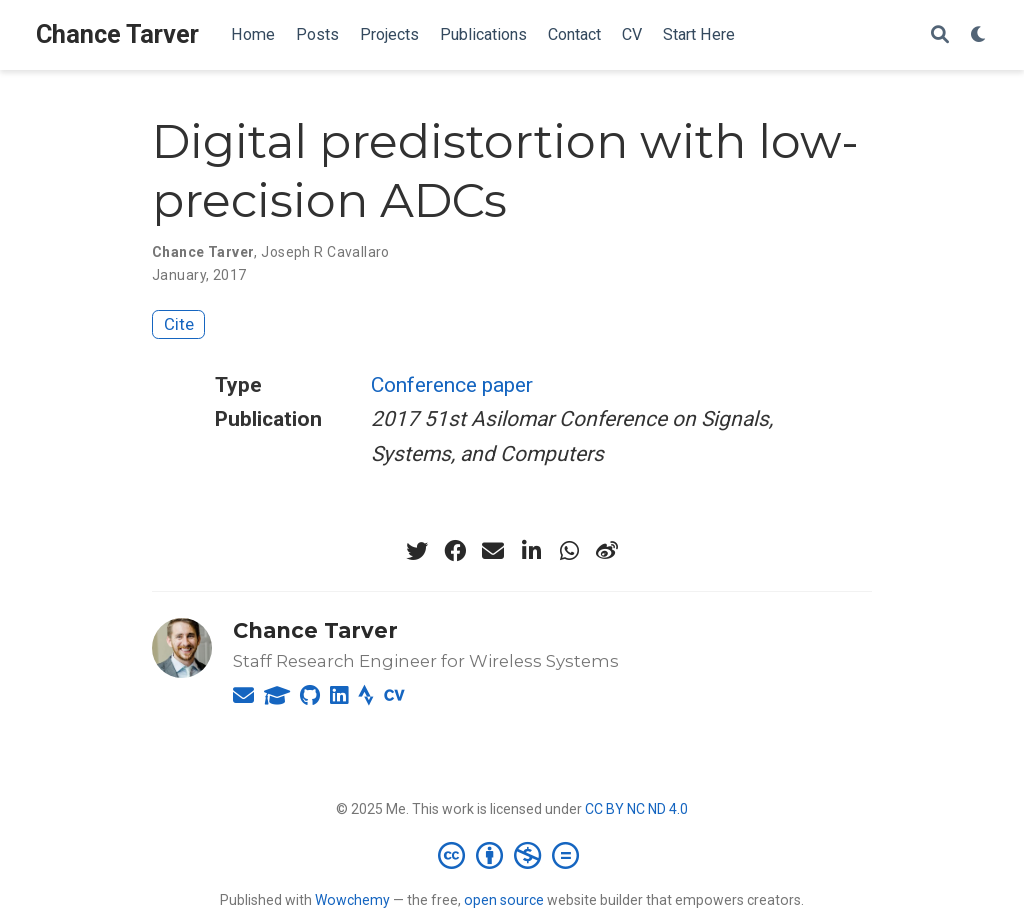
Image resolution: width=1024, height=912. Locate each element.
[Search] (940, 35)
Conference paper (452, 385)
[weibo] (607, 551)
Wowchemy (352, 900)
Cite (179, 324)
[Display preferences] (979, 35)
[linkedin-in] (531, 551)
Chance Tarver (117, 34)
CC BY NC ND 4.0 (636, 809)
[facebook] (455, 551)
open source (504, 900)
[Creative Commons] (512, 855)
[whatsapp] (569, 551)
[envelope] (493, 551)
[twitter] (417, 551)
